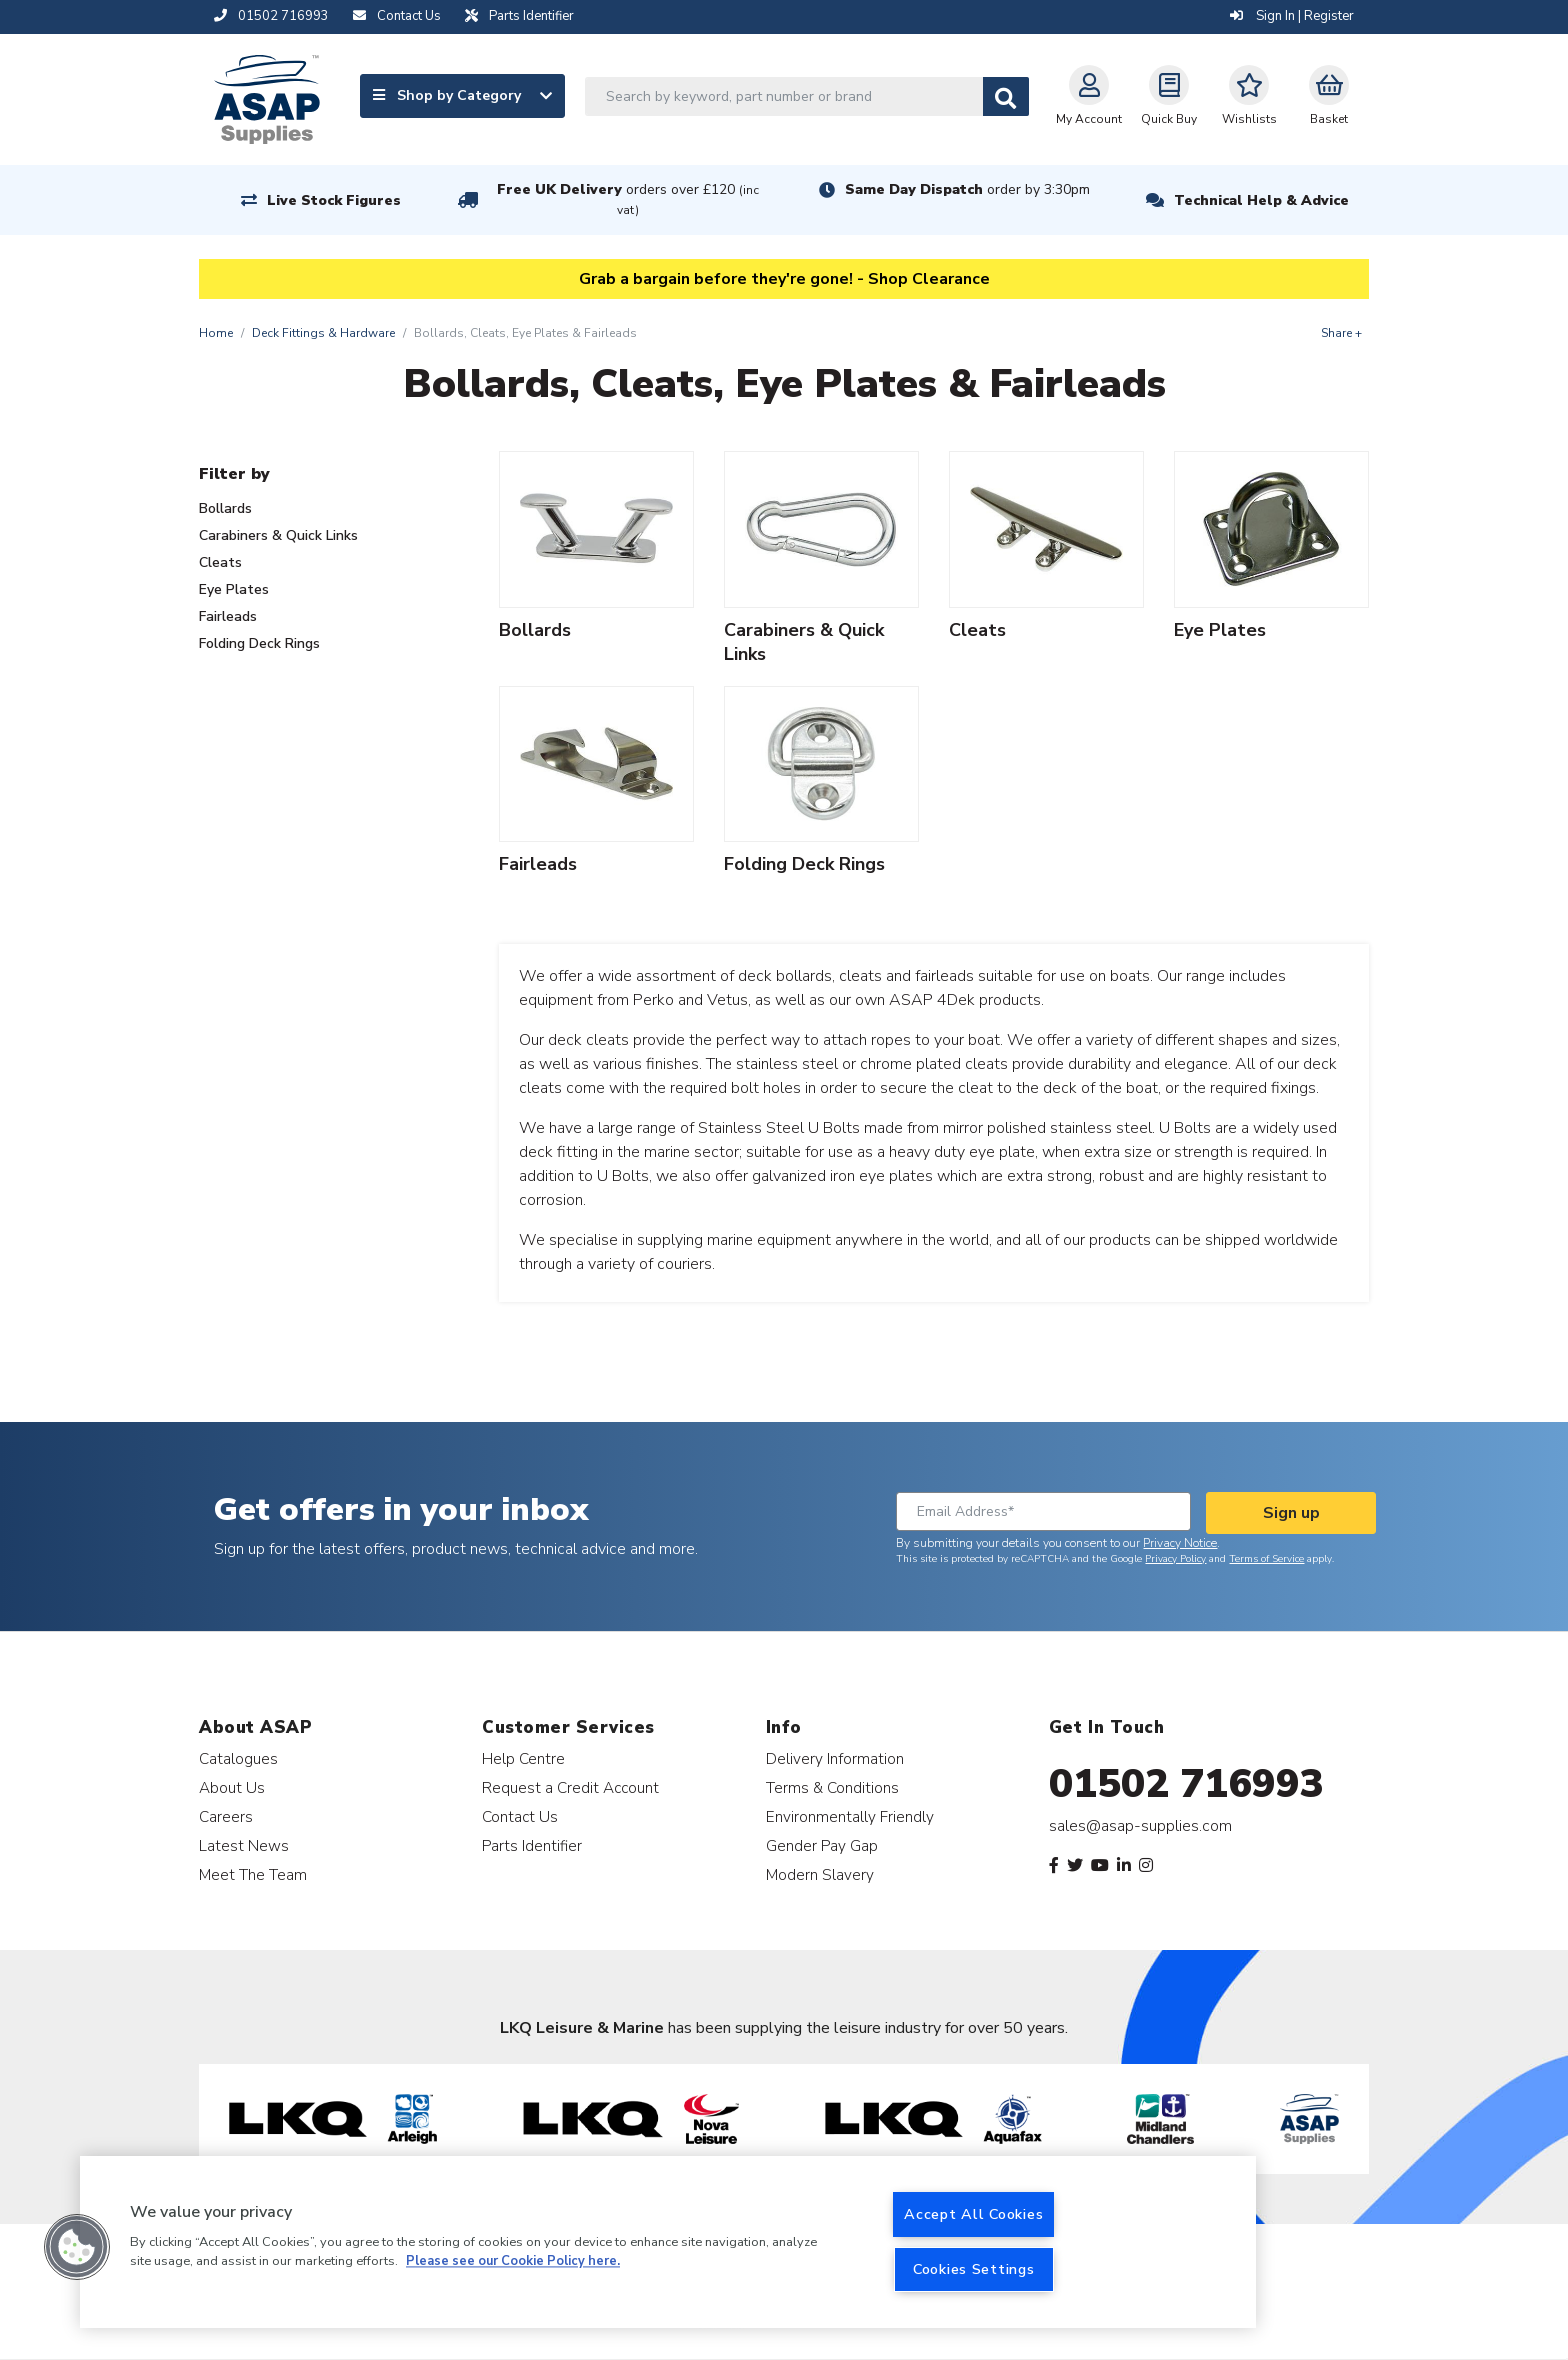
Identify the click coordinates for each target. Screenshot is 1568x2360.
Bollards (225, 508)
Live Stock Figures (334, 200)
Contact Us (520, 1816)
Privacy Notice (1180, 1543)
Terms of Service (1266, 1559)
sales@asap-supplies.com (1140, 1826)
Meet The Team (253, 1874)
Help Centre (523, 1758)
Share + (1341, 333)
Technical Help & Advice (1261, 200)
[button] (77, 2247)
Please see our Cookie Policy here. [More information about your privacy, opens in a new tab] (513, 2262)
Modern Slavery (820, 1874)
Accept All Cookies (973, 2214)
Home (216, 333)
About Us (232, 1787)
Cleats (220, 562)
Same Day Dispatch (967, 189)
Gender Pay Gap (822, 1845)
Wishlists (1249, 96)
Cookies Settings (974, 2269)
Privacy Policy (1175, 1559)
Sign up (1291, 1513)
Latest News (244, 1845)
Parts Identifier (532, 1845)
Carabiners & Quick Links (278, 535)
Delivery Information (835, 1758)
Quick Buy (1169, 96)
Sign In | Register (1292, 16)
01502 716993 (1186, 1784)
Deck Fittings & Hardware (323, 333)
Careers (226, 1816)
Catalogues (238, 1758)
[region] (668, 2242)
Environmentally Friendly (850, 1816)
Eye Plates (234, 589)
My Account (1089, 96)
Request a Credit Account (570, 1787)
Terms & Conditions (832, 1787)
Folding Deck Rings (259, 643)
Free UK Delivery (628, 199)
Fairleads (228, 616)
